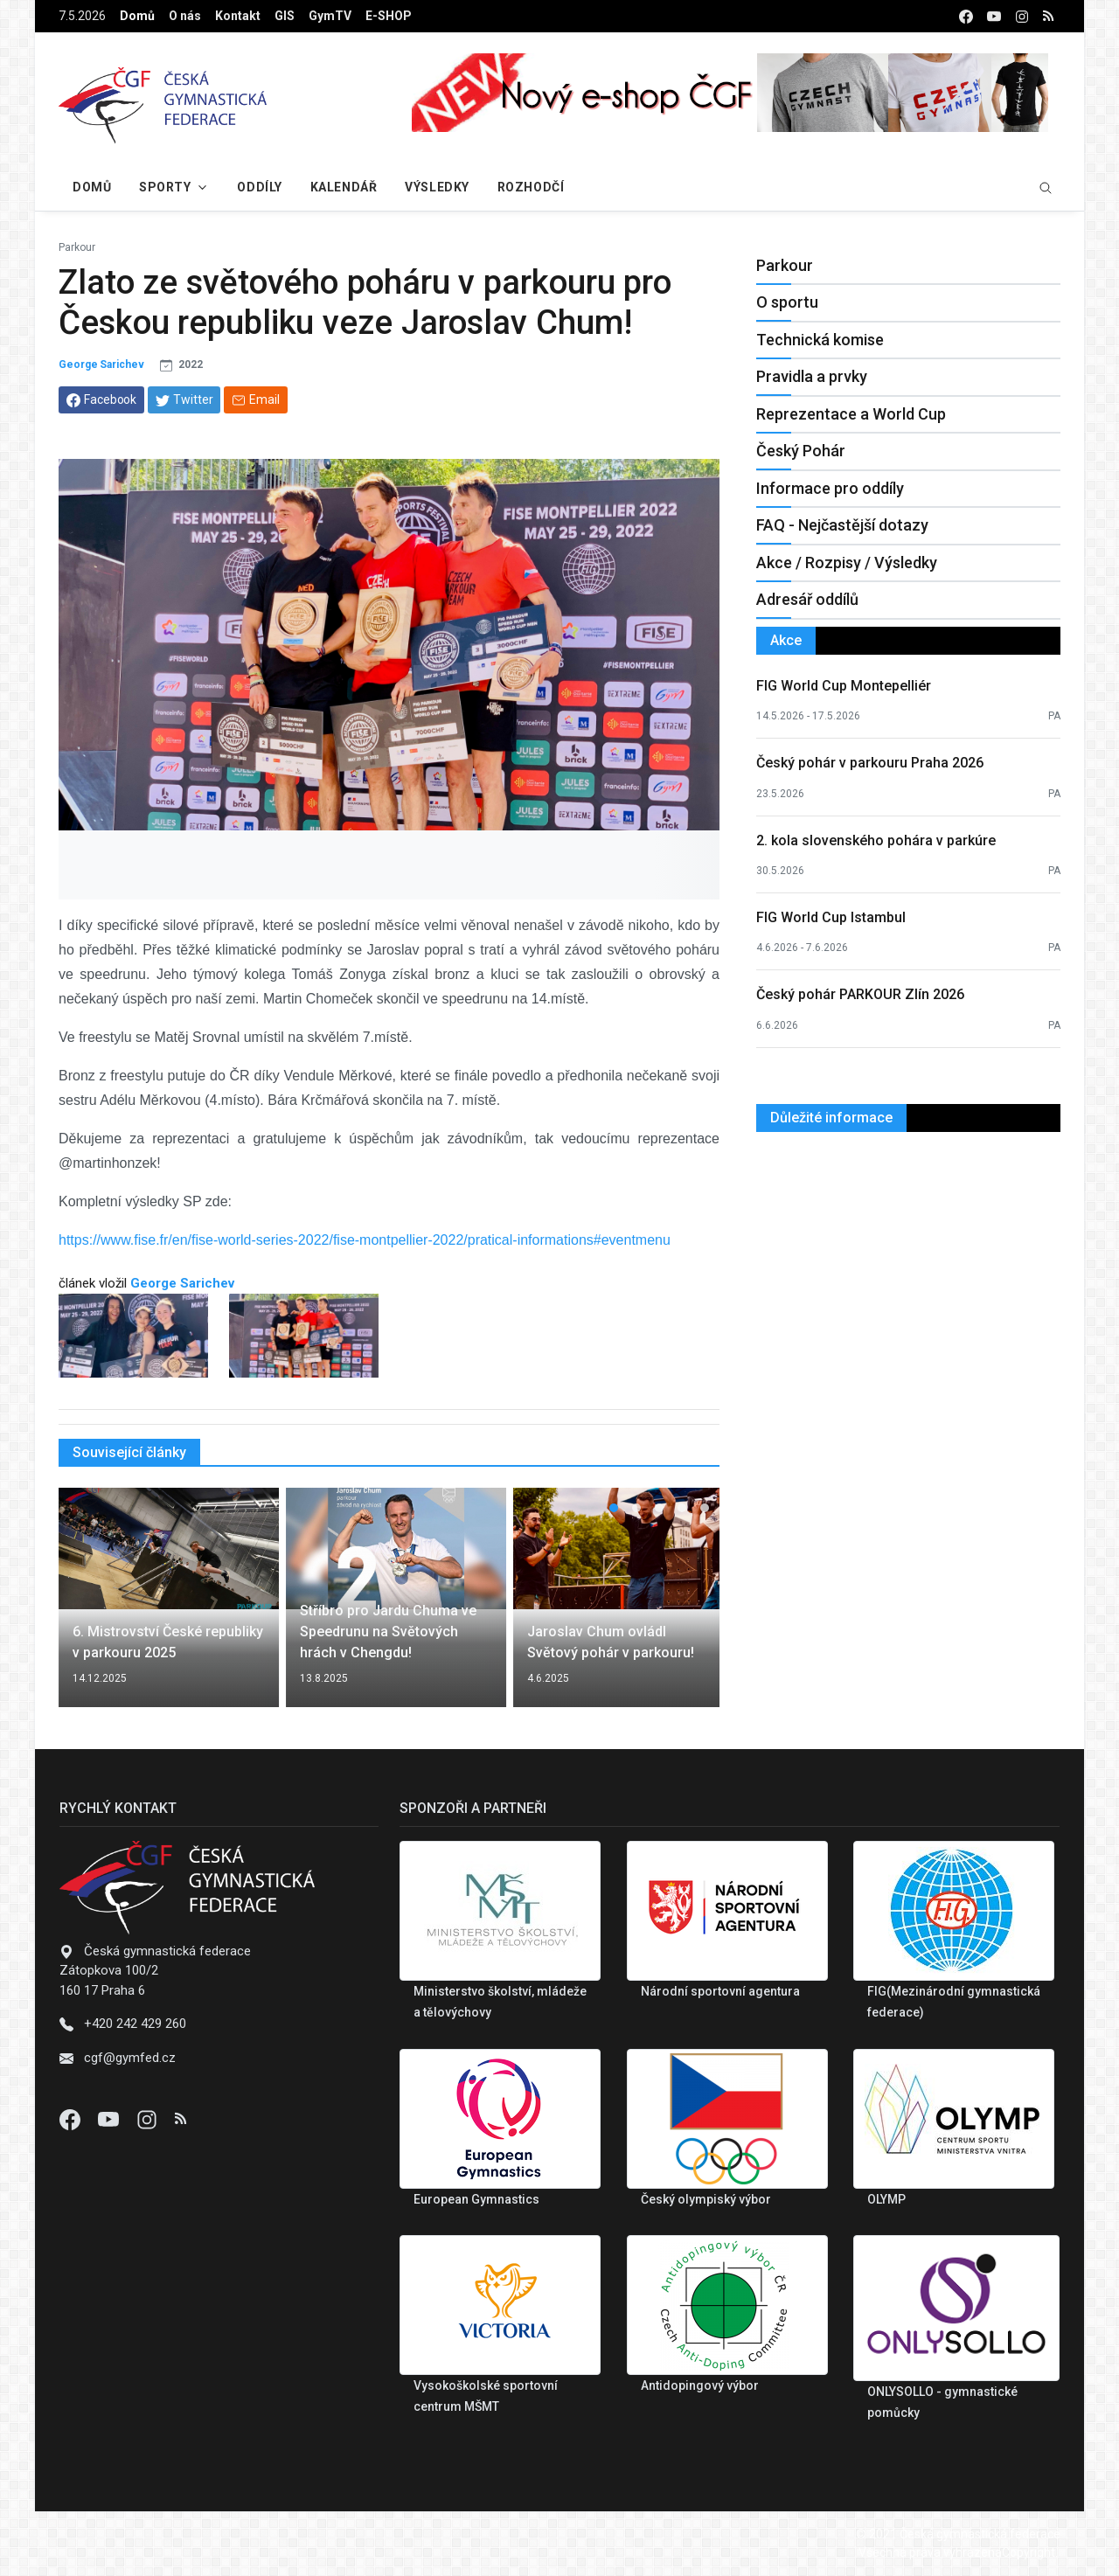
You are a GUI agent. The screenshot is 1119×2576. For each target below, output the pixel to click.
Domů (137, 16)
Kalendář (343, 187)
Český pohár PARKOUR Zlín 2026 (860, 994)
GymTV (330, 16)
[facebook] (966, 16)
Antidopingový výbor (700, 2385)
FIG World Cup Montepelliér (843, 685)
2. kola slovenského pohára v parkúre (876, 840)
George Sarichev (101, 364)
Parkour (77, 247)
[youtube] (994, 16)
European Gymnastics (476, 2199)
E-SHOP (388, 16)
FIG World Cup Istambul (831, 917)
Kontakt (238, 16)
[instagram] (1022, 16)
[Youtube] (110, 2119)
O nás (185, 16)
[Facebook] (71, 2119)
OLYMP (886, 2199)
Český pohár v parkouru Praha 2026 (869, 762)
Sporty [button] (165, 187)
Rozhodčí (530, 187)
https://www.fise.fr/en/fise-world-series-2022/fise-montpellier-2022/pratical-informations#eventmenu (365, 1239)
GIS (285, 16)
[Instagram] (148, 2119)
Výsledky (437, 187)
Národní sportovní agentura (720, 1991)
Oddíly (259, 187)
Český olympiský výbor (706, 2199)
